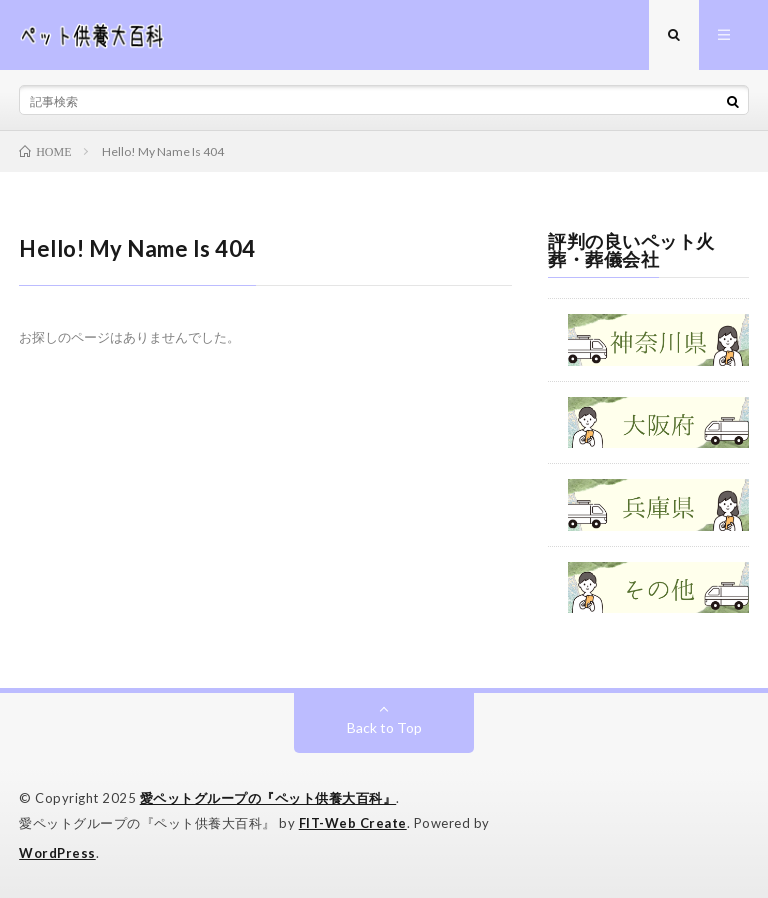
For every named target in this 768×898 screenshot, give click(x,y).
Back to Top (384, 727)
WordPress (57, 853)
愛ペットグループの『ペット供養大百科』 (268, 798)
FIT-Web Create (353, 823)
